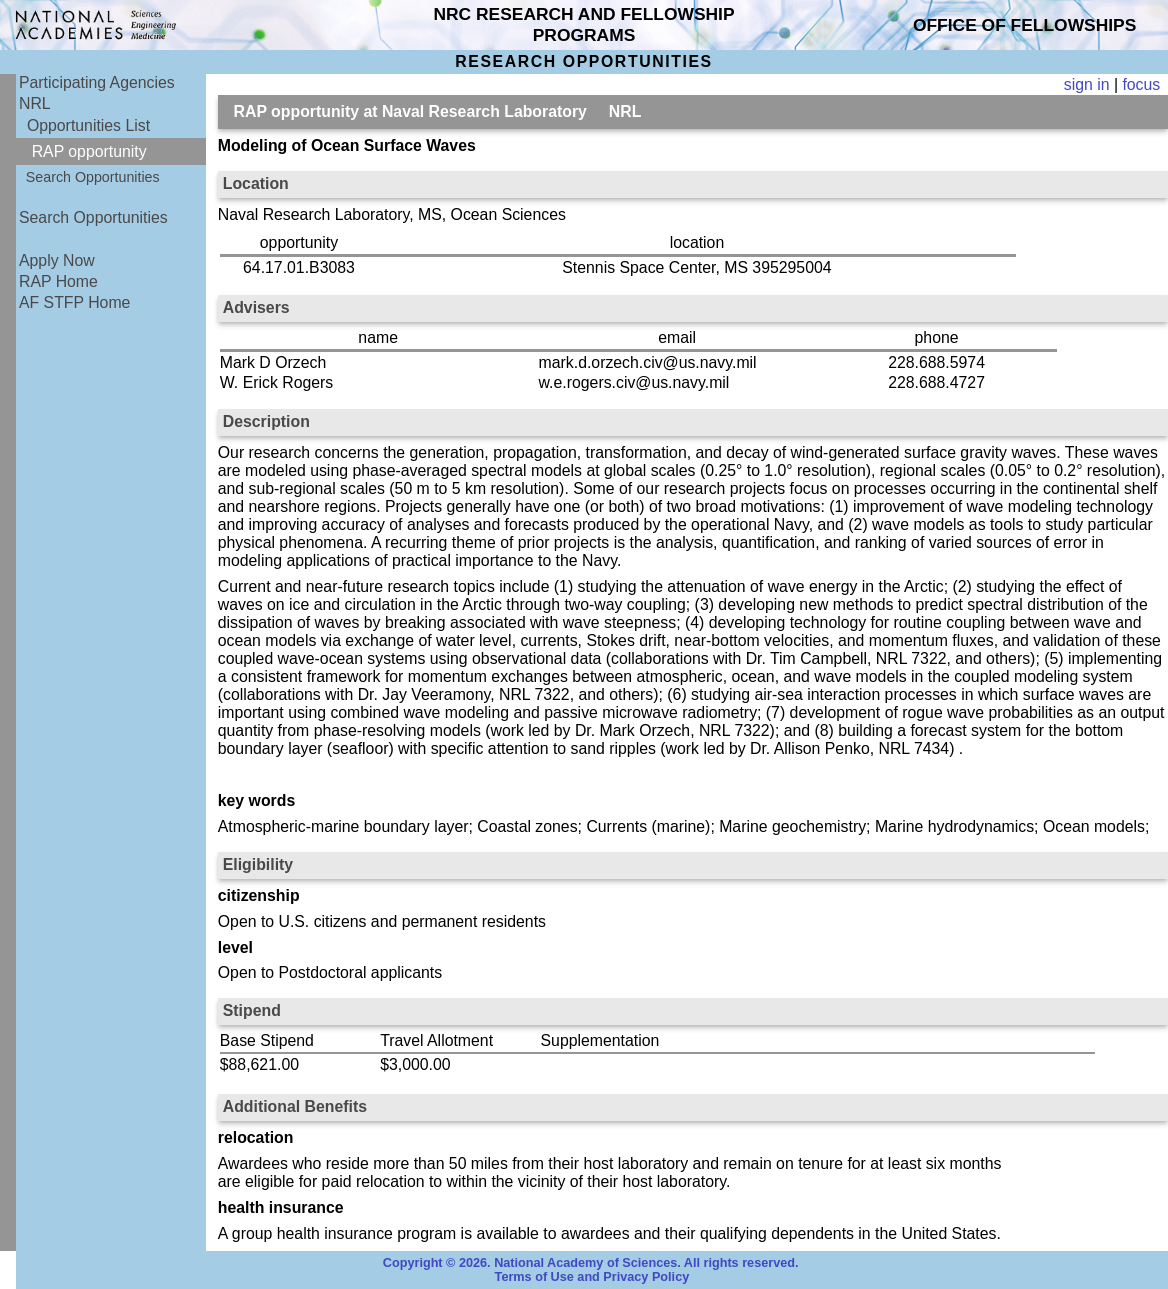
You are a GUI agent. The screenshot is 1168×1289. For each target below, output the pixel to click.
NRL (35, 103)
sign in (1087, 84)
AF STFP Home (74, 302)
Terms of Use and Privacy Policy (592, 1277)
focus (1141, 84)
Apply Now (57, 260)
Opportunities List (88, 125)
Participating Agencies (97, 82)
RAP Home (58, 281)
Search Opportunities (93, 177)
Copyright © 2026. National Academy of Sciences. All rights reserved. (591, 1263)
